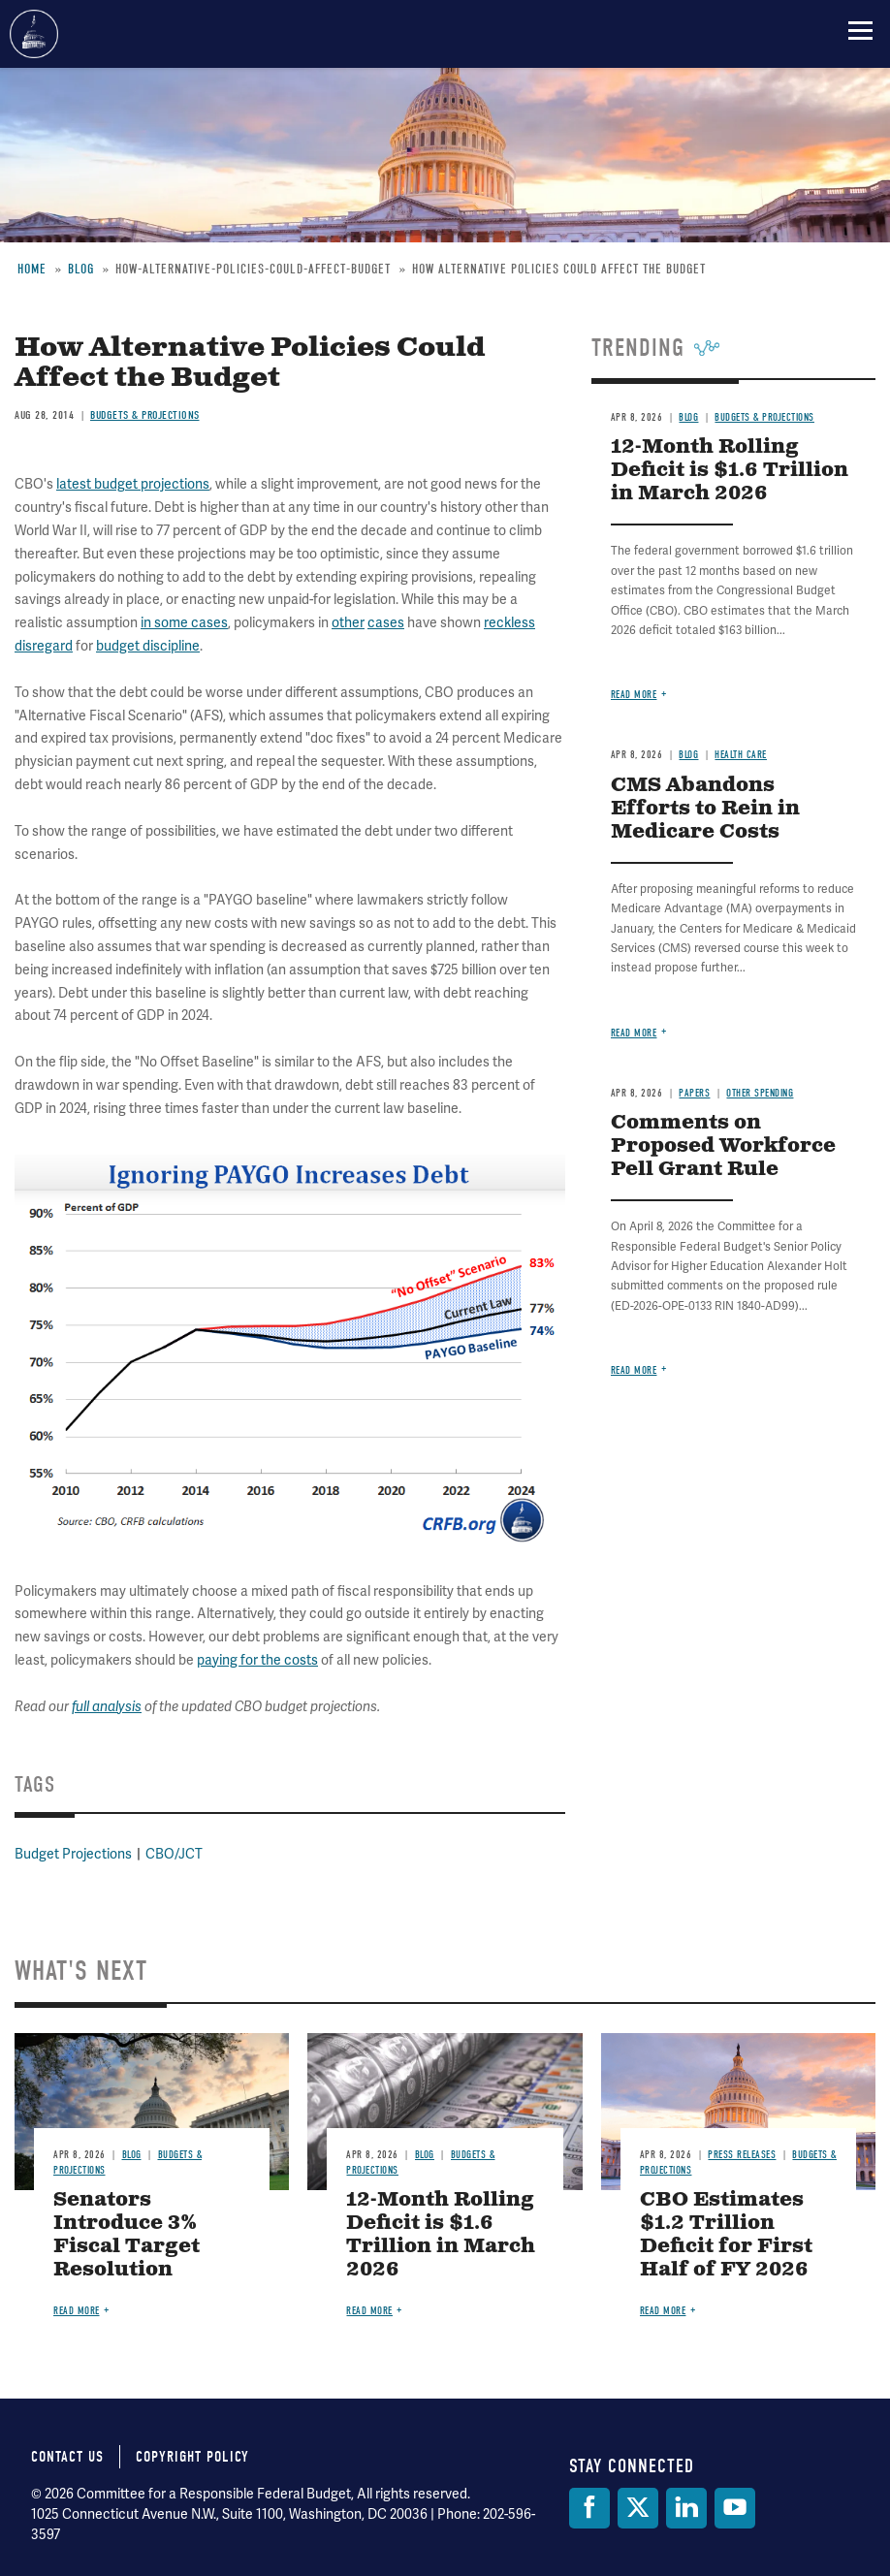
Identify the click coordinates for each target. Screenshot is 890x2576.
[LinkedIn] (686, 2508)
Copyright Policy (192, 2456)
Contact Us (67, 2456)
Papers (694, 1093)
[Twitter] (638, 2508)
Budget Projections (73, 1853)
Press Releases (742, 2154)
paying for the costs (257, 1660)
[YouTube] (735, 2508)
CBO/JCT (174, 1853)
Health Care (741, 754)
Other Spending (759, 1093)
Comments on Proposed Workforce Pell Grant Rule (723, 1146)
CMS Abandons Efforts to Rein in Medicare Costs (705, 809)
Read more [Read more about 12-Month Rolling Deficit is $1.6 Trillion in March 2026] (634, 694)
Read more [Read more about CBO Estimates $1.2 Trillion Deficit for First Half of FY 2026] (663, 2311)
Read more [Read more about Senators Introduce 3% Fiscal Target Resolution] (76, 2311)
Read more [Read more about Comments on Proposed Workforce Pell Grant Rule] (634, 1370)
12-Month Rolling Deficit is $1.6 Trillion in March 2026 (440, 2235)
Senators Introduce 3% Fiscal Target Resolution (126, 2235)
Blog (688, 754)
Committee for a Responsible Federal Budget (34, 34)
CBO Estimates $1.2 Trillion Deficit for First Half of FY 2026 (726, 2235)
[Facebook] (589, 2508)
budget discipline (148, 645)
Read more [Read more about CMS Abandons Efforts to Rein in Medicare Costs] (634, 1033)
